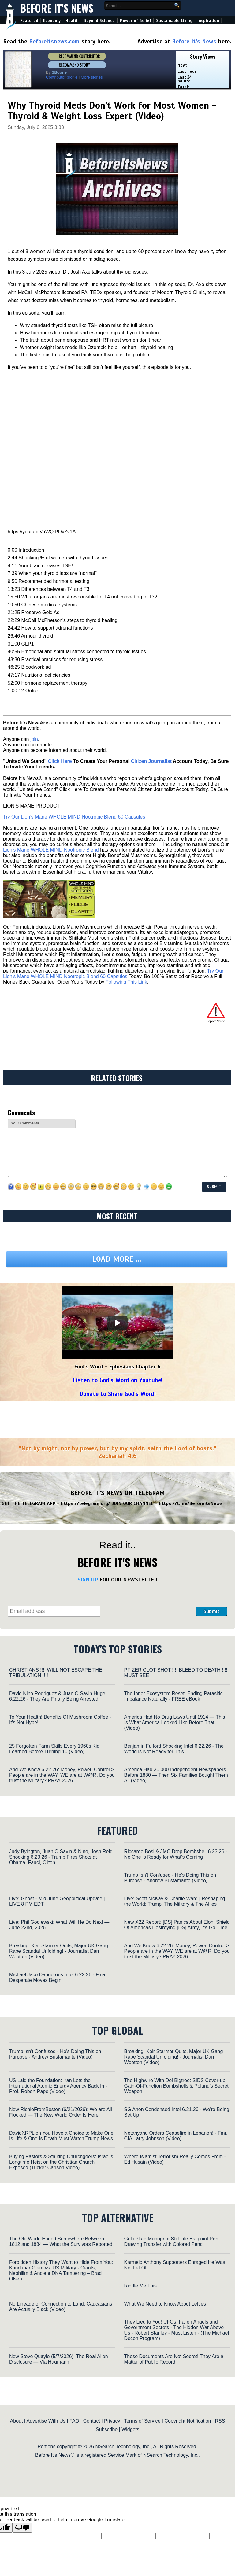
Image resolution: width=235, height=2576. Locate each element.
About (16, 2420)
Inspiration (208, 20)
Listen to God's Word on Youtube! (117, 1380)
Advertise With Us (46, 2420)
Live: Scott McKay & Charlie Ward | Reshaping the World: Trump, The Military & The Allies (174, 1901)
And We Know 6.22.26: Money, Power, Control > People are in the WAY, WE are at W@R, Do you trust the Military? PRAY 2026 (62, 1775)
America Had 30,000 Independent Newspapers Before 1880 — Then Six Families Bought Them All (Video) (176, 1775)
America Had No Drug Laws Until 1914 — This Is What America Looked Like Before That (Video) (174, 1722)
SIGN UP (87, 1579)
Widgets (130, 2429)
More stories (92, 77)
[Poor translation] (22, 2528)
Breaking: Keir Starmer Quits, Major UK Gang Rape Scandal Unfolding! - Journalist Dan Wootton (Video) (58, 1951)
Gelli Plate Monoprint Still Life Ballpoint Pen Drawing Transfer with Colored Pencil (171, 2241)
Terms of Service (142, 2420)
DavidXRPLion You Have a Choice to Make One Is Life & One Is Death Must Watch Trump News (61, 2135)
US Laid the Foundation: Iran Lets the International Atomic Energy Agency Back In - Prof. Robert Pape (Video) (58, 2086)
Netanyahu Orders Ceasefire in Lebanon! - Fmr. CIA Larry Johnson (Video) (176, 2135)
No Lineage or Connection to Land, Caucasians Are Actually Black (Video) (60, 2306)
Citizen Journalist (151, 761)
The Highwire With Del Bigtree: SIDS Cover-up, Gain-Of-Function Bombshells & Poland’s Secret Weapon (176, 2086)
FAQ (74, 2420)
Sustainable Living (174, 20)
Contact (91, 2420)
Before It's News (56, 8)
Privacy (112, 2420)
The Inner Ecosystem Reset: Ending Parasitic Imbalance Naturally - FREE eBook (173, 1696)
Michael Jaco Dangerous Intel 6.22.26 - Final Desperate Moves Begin (57, 1977)
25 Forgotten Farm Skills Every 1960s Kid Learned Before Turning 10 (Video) (54, 1748)
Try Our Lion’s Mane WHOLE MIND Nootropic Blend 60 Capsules (74, 816)
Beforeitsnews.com (54, 41)
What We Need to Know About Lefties (165, 2303)
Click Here (60, 761)
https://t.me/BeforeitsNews (191, 1503)
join (34, 739)
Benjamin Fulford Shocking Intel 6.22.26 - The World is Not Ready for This (174, 1748)
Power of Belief (135, 20)
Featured (29, 20)
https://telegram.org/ (85, 1503)
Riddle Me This (140, 2285)
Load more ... (116, 1259)
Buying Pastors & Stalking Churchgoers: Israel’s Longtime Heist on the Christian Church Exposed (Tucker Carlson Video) (61, 2162)
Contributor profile (61, 77)
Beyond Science (99, 20)
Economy (52, 20)
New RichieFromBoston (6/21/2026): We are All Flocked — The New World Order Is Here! (60, 2112)
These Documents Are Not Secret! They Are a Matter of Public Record (173, 2359)
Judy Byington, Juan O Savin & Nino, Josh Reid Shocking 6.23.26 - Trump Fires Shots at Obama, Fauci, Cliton (61, 1857)
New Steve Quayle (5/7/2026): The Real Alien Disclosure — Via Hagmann (58, 2359)
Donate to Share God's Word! (118, 1393)
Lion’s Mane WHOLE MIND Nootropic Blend (51, 849)
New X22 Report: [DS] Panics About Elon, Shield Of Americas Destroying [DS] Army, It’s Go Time (177, 1924)
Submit (211, 1611)
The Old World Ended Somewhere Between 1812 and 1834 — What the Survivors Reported (60, 2241)
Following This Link (126, 981)
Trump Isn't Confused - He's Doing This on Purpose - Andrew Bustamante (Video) (170, 1877)
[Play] (117, 1323)
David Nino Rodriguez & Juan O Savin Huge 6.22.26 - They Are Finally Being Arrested (57, 1696)
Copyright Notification (187, 2420)
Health (72, 20)
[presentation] (148, 1601)
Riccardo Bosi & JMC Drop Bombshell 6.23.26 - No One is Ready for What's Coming (175, 1854)
